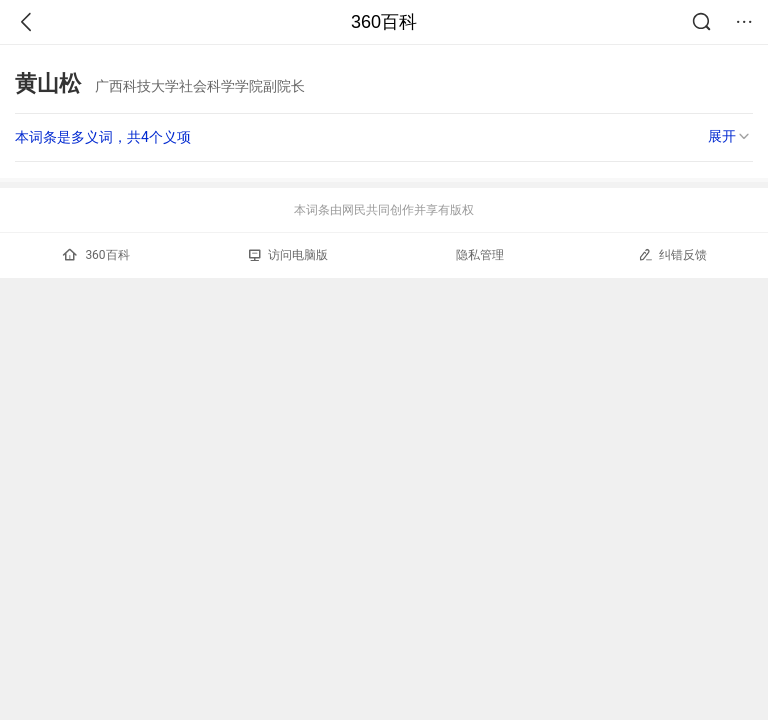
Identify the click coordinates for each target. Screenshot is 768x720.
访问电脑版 (288, 255)
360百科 (384, 22)
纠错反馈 (672, 254)
